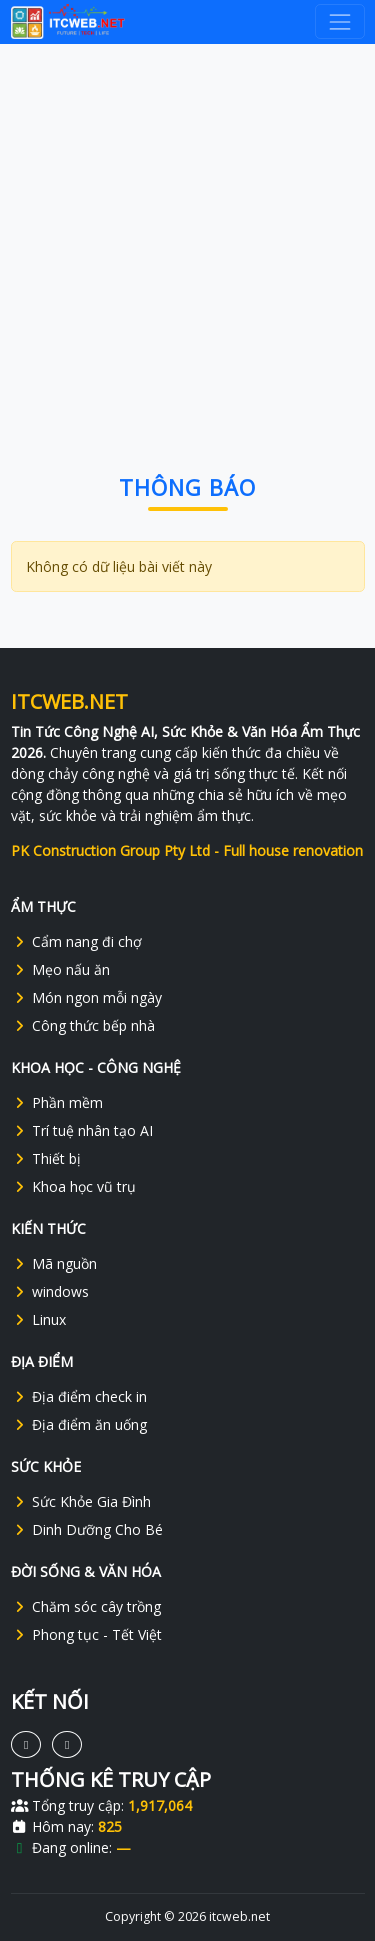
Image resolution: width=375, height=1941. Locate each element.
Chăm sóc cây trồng (86, 1606)
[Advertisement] (187, 238)
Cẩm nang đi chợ (76, 941)
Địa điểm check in (79, 1396)
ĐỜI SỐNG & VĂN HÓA (86, 1571)
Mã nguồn (54, 1263)
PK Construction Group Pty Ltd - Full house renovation (187, 850)
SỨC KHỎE (46, 1466)
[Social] (26, 1744)
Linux (38, 1319)
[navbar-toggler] (339, 21)
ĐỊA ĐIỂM (42, 1361)
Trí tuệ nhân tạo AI (82, 1130)
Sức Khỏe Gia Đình (81, 1501)
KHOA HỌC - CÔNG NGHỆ (96, 1067)
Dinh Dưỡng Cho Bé (87, 1529)
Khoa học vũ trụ (73, 1186)
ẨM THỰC (43, 906)
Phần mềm (57, 1102)
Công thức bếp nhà (83, 1025)
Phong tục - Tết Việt (86, 1634)
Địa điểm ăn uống (79, 1424)
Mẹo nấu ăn (60, 969)
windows (50, 1291)
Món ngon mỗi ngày (86, 997)
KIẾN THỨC (48, 1228)
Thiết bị (46, 1158)
